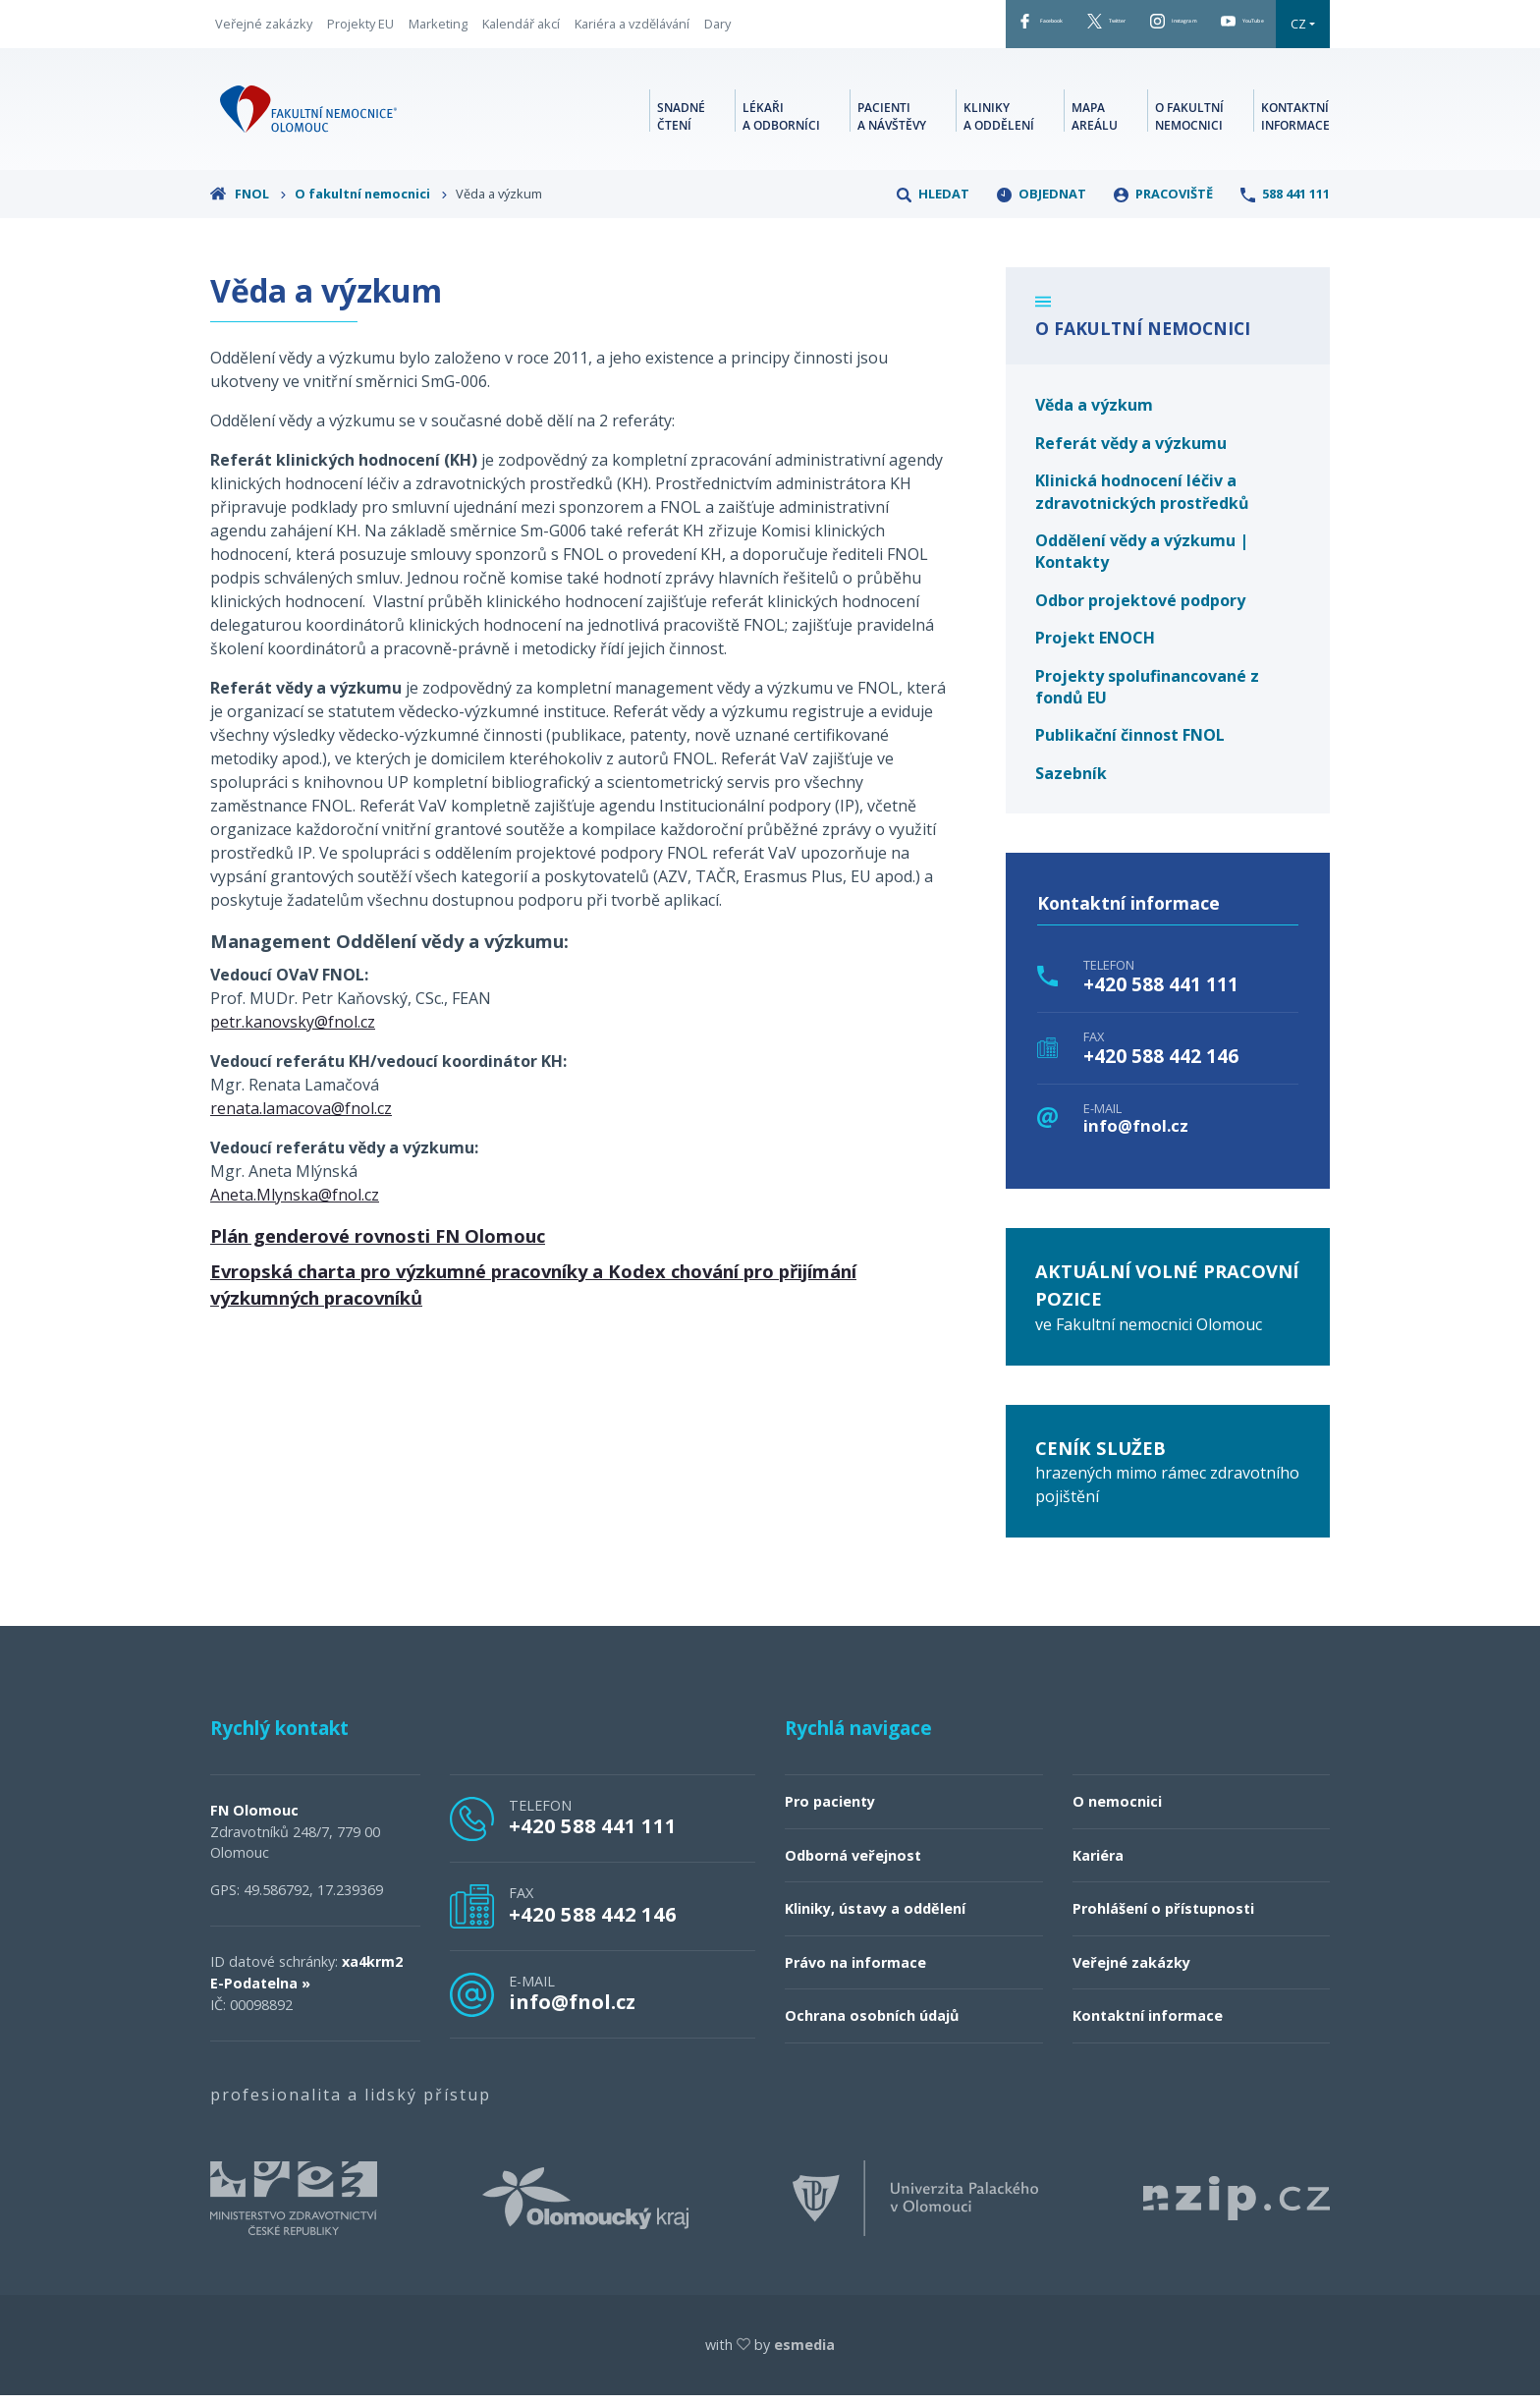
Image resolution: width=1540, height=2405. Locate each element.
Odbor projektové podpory (1140, 610)
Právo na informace (855, 1972)
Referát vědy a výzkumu (1131, 453)
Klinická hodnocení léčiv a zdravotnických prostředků (1142, 501)
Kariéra (1098, 1865)
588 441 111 (1285, 203)
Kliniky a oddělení (998, 123)
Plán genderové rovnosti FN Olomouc (377, 1245)
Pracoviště (1163, 203)
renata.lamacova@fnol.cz (301, 1118)
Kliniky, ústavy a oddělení (875, 1918)
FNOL (248, 203)
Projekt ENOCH (1095, 647)
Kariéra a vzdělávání (632, 28)
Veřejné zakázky (263, 28)
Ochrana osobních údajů (872, 2025)
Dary (717, 28)
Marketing (438, 28)
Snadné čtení (681, 123)
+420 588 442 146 (1160, 1066)
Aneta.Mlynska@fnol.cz (294, 1204)
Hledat (933, 203)
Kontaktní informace (1295, 123)
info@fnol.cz (1135, 1136)
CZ (1298, 28)
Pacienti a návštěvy (891, 123)
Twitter (1002, 28)
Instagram (1110, 28)
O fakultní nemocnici (1189, 123)
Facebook (897, 28)
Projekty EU (360, 28)
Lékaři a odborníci (781, 123)
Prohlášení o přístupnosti (1163, 1918)
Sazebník (1071, 783)
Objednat (1041, 203)
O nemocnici (1117, 1811)
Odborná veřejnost (853, 1865)
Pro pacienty (830, 1811)
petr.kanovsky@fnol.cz (292, 1031)
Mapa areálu (1095, 123)
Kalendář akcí (521, 28)
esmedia (804, 2354)
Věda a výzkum (1094, 414)
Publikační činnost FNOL (1130, 744)
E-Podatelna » (260, 1993)
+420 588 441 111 (1160, 994)
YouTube (1222, 28)
